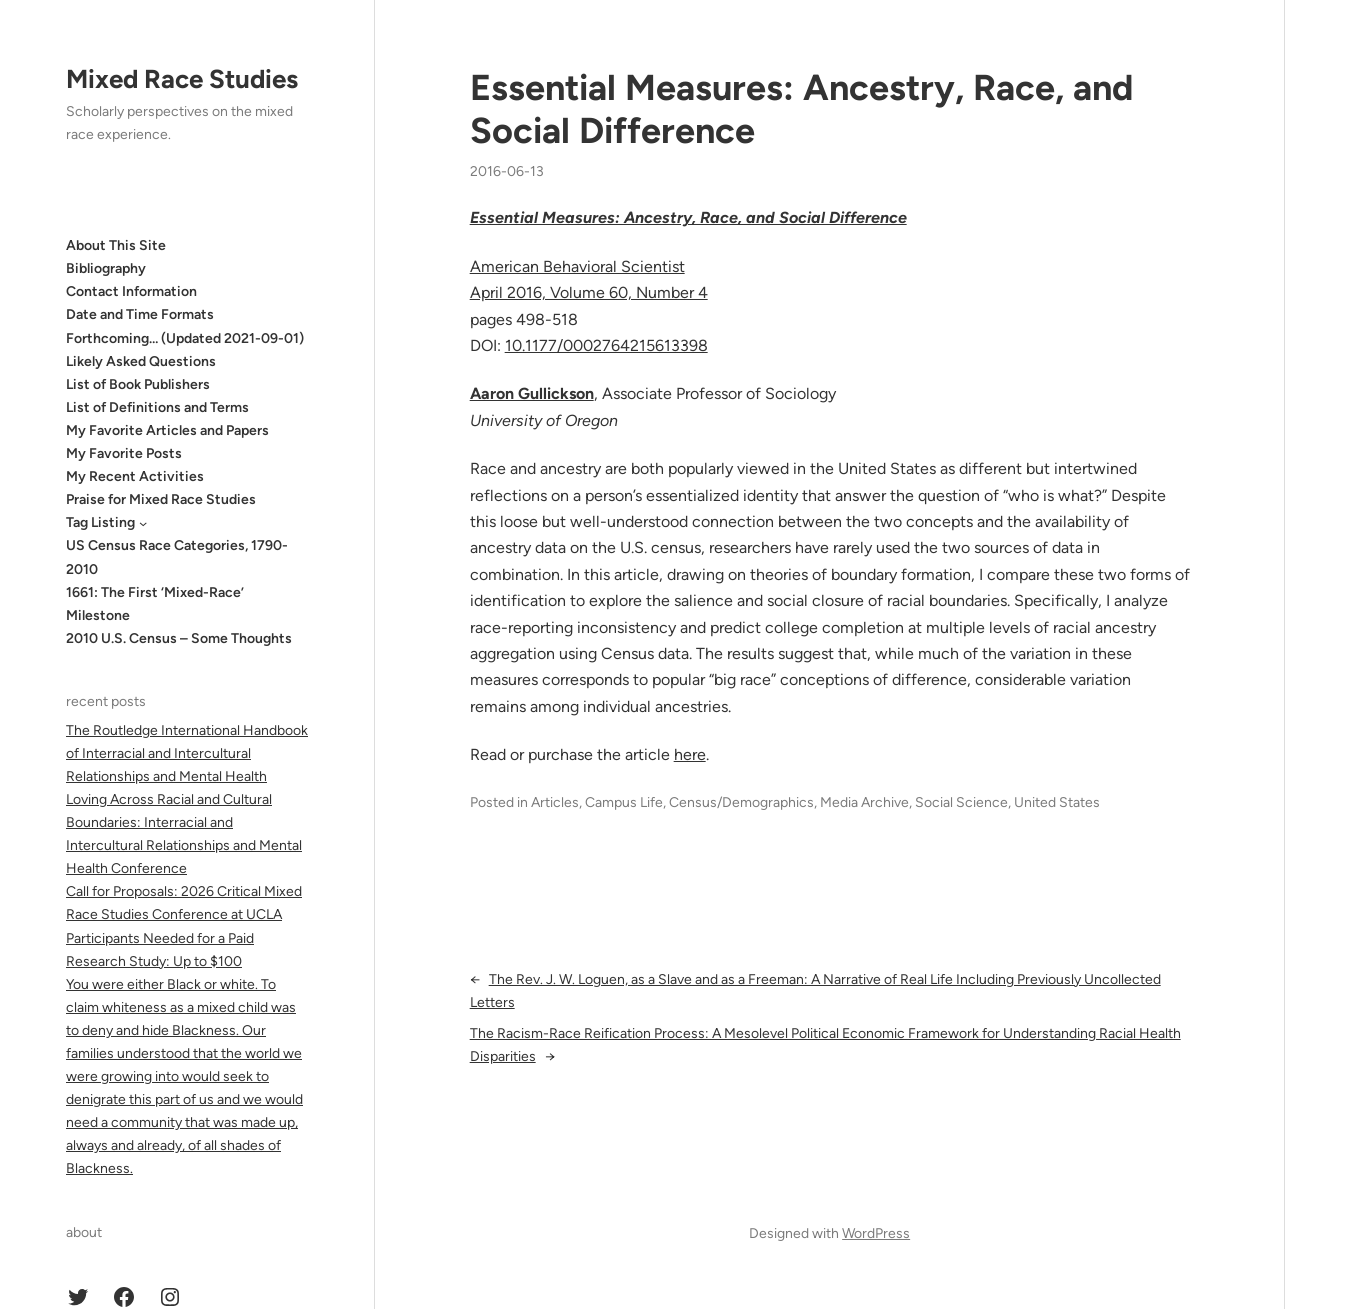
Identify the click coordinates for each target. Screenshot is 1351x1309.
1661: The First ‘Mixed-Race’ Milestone (155, 604)
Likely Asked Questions (141, 361)
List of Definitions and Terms (157, 407)
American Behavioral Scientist (577, 266)
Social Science (961, 802)
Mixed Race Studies (182, 79)
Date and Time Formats (140, 314)
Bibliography (106, 268)
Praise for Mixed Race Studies (161, 499)
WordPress (876, 1233)
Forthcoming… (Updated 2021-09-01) (185, 338)
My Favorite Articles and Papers (167, 430)
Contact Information (131, 291)
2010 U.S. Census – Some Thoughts (179, 638)
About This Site (116, 245)
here (690, 754)
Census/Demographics (741, 802)
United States (1057, 802)
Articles (555, 802)
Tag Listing (100, 522)
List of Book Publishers (138, 384)
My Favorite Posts (124, 453)
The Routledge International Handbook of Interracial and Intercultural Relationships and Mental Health (187, 753)
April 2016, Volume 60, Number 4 (589, 292)
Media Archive (864, 802)
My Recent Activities (135, 476)
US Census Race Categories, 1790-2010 (177, 557)
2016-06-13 (507, 171)
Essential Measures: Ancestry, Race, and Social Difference (801, 109)
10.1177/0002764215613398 (606, 345)
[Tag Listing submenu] (143, 523)
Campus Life (624, 802)
